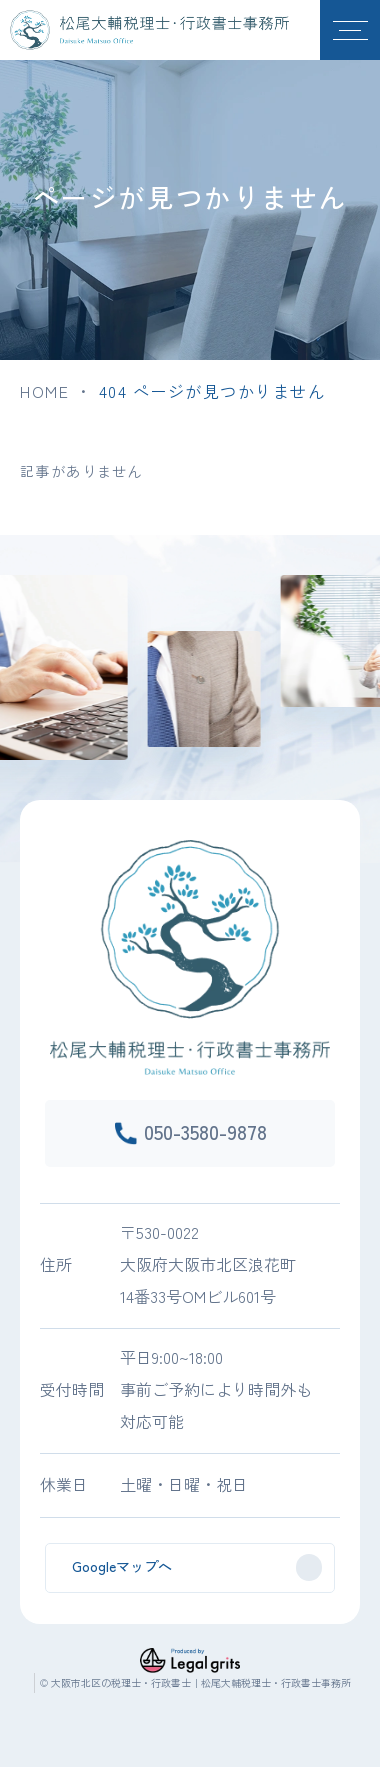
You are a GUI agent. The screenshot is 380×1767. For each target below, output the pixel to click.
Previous (6, 632)
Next (374, 632)
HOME (44, 391)
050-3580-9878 (205, 1131)
